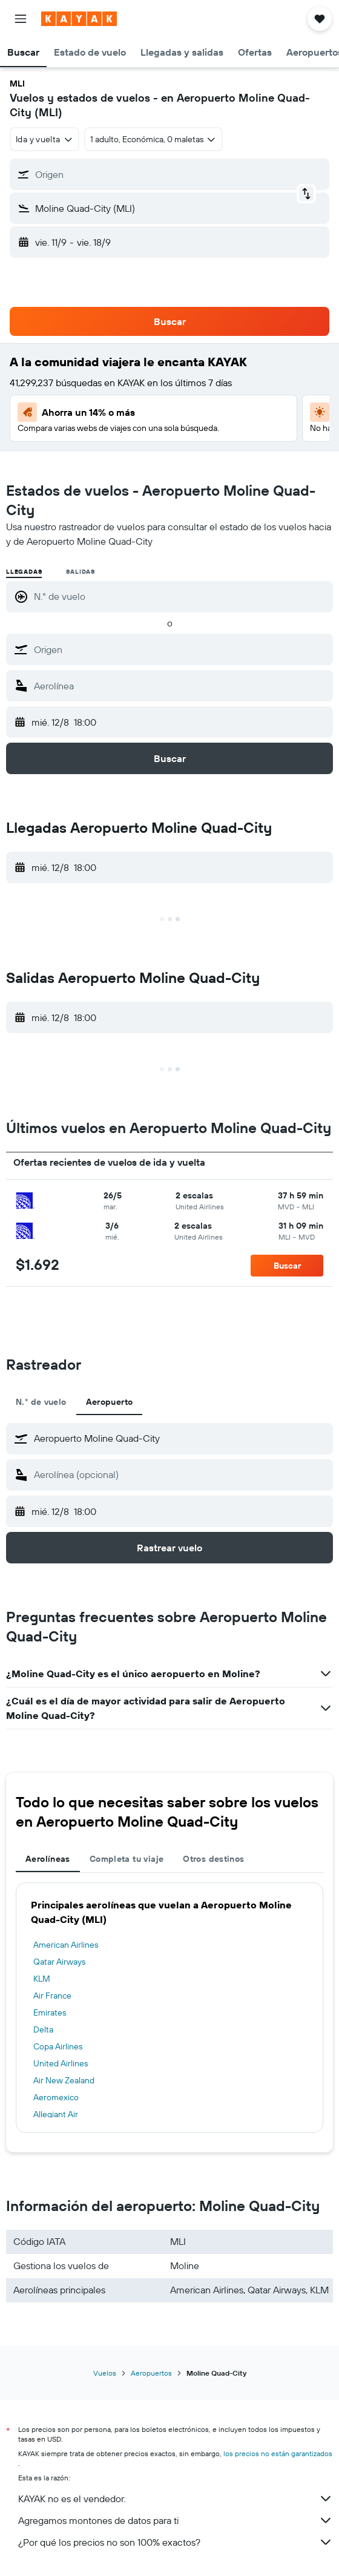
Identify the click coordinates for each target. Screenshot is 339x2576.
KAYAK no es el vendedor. (175, 2498)
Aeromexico (56, 2097)
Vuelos (104, 2372)
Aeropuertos (151, 2372)
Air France (52, 1995)
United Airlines (60, 2063)
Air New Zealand (63, 2080)
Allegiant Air (55, 2114)
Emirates (49, 2012)
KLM (41, 1978)
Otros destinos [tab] (213, 1858)
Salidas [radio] (80, 572)
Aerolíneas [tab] (47, 1858)
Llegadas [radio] (24, 572)
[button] (20, 18)
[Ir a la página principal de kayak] (79, 19)
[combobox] (44, 139)
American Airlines (65, 1944)
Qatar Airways (59, 1961)
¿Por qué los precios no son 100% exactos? (175, 2542)
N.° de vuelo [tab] (41, 1401)
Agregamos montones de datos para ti (175, 2520)
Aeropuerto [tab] (109, 1401)
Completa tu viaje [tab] (126, 1858)
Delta (43, 2029)
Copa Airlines (57, 2046)
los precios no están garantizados (277, 2453)
